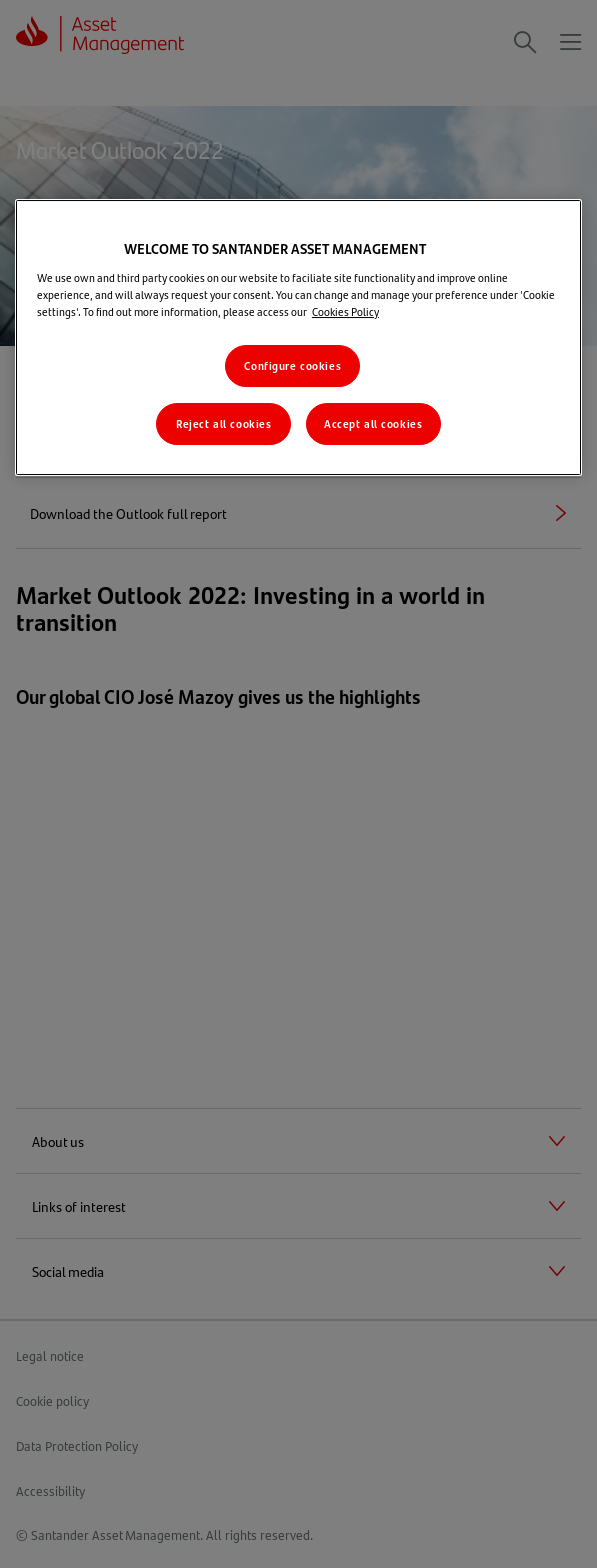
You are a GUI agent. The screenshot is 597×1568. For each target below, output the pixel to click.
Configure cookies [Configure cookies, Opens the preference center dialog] (292, 365)
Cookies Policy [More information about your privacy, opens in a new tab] (345, 311)
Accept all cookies (373, 423)
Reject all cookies (223, 423)
